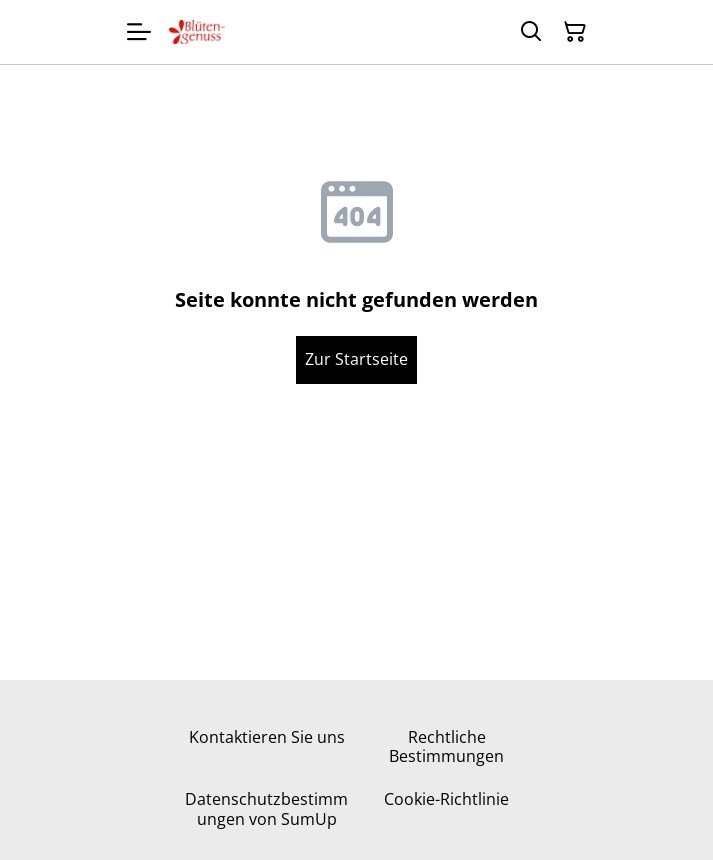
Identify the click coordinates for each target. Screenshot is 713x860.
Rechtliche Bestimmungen (446, 746)
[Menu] (139, 32)
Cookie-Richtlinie (446, 799)
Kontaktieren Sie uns (267, 737)
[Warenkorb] (575, 32)
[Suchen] (531, 32)
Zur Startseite (356, 359)
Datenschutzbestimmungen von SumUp (266, 808)
